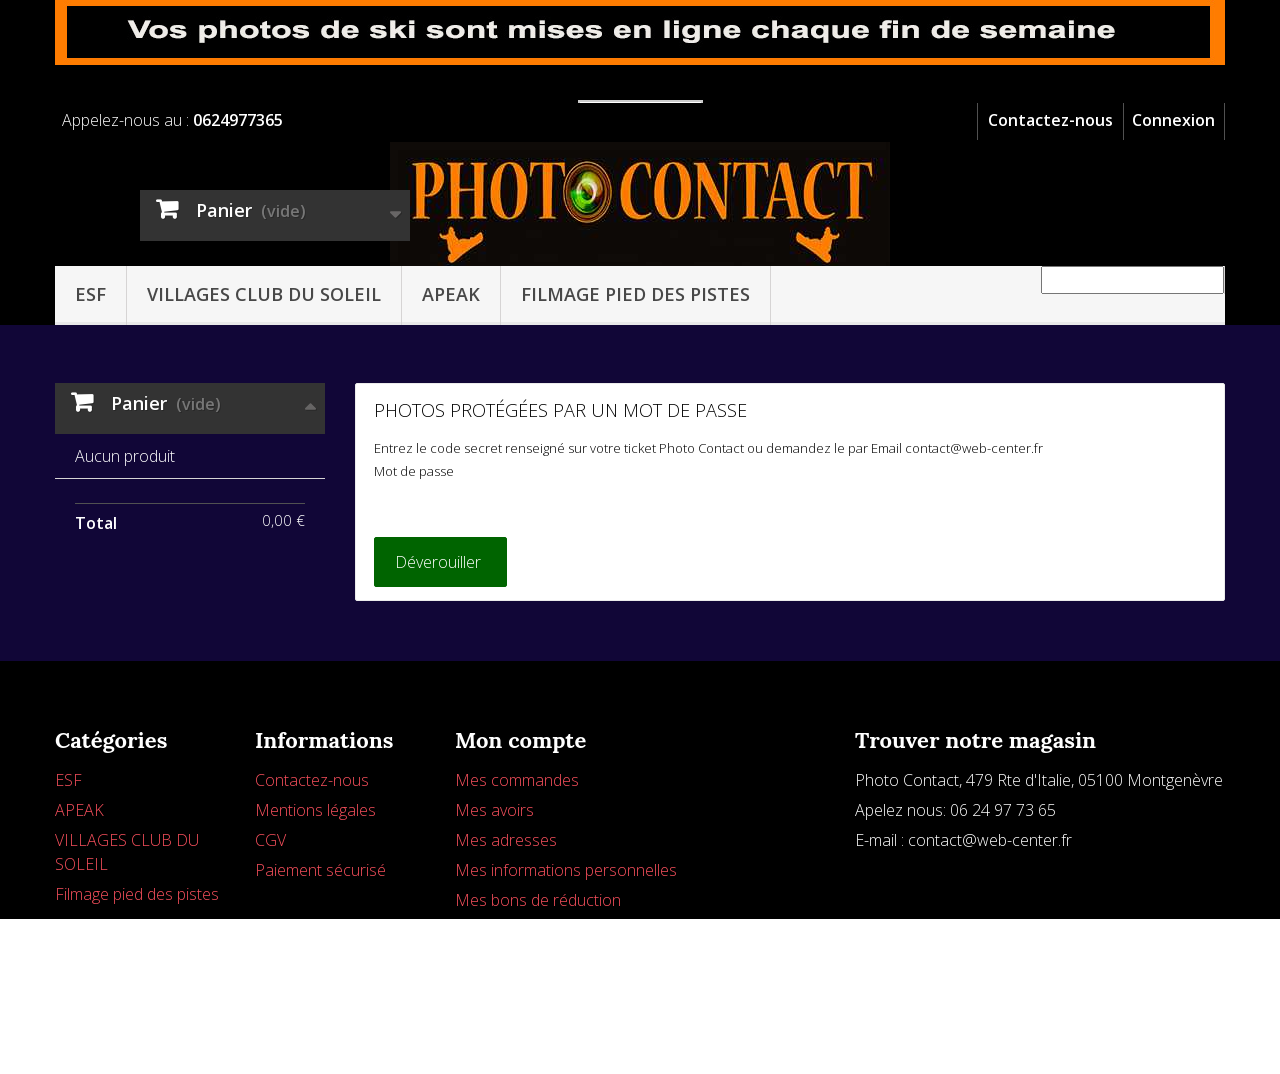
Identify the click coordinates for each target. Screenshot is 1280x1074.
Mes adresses (506, 922)
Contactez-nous (1050, 120)
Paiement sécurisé (320, 952)
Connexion (1173, 120)
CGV (270, 922)
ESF (90, 294)
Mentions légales (315, 892)
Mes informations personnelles (566, 952)
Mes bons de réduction (538, 982)
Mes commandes (517, 862)
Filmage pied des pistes (635, 294)
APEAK (451, 294)
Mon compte (520, 822)
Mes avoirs (494, 892)
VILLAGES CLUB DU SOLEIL (264, 294)
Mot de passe (414, 471)
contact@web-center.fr (990, 922)
